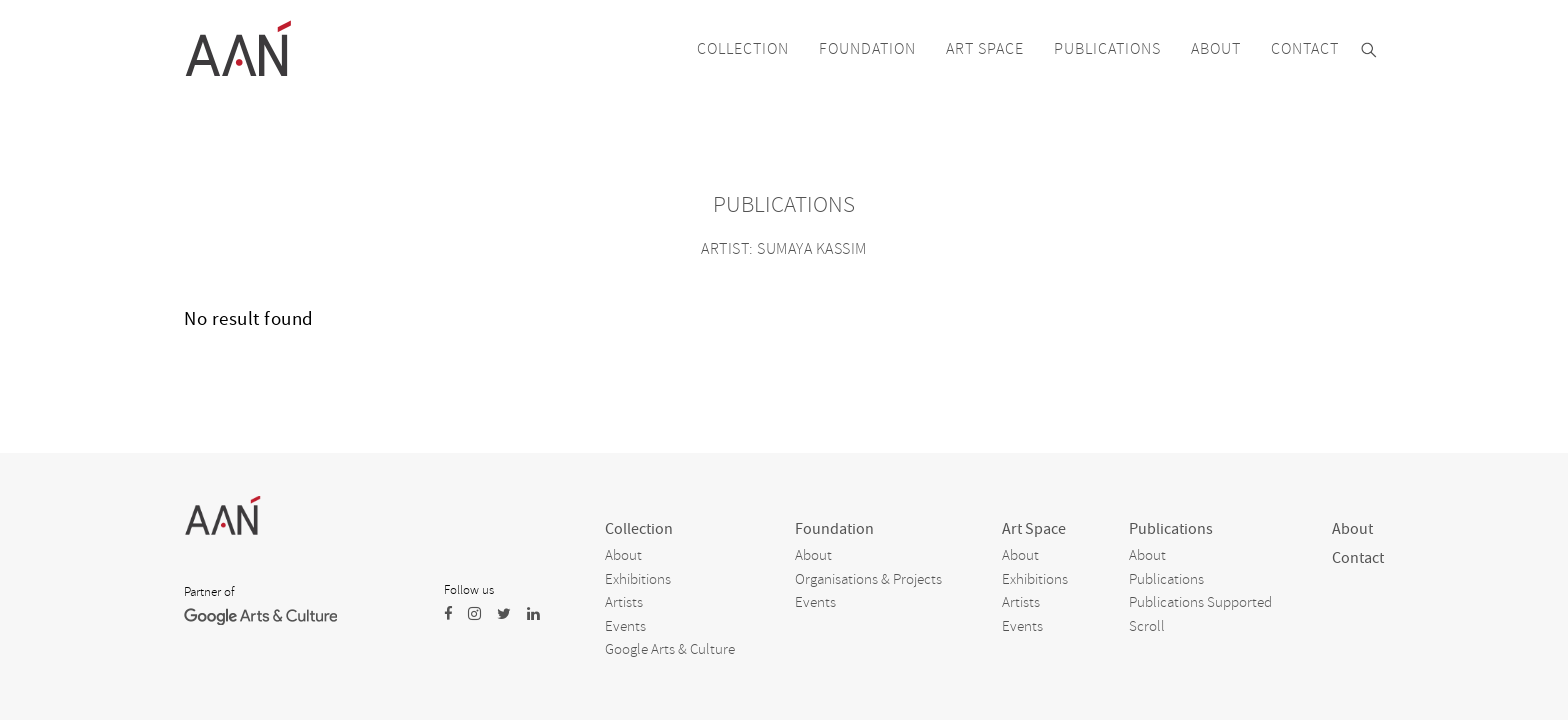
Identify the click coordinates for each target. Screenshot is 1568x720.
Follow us (469, 590)
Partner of (209, 592)
